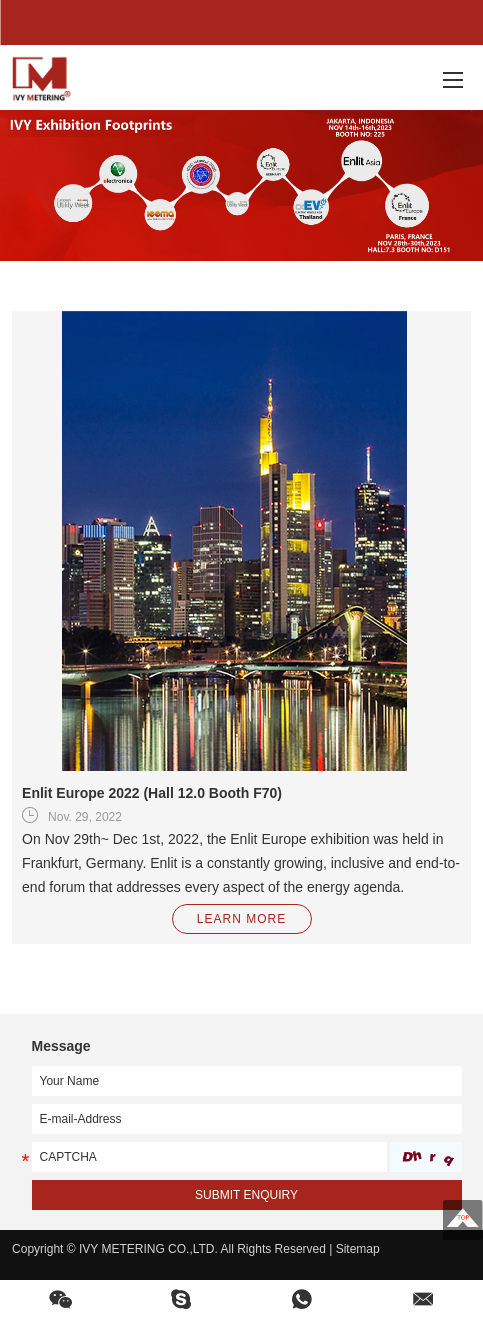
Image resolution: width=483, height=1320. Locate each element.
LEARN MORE (241, 919)
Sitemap (358, 1249)
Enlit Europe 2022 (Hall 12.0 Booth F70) (152, 793)
